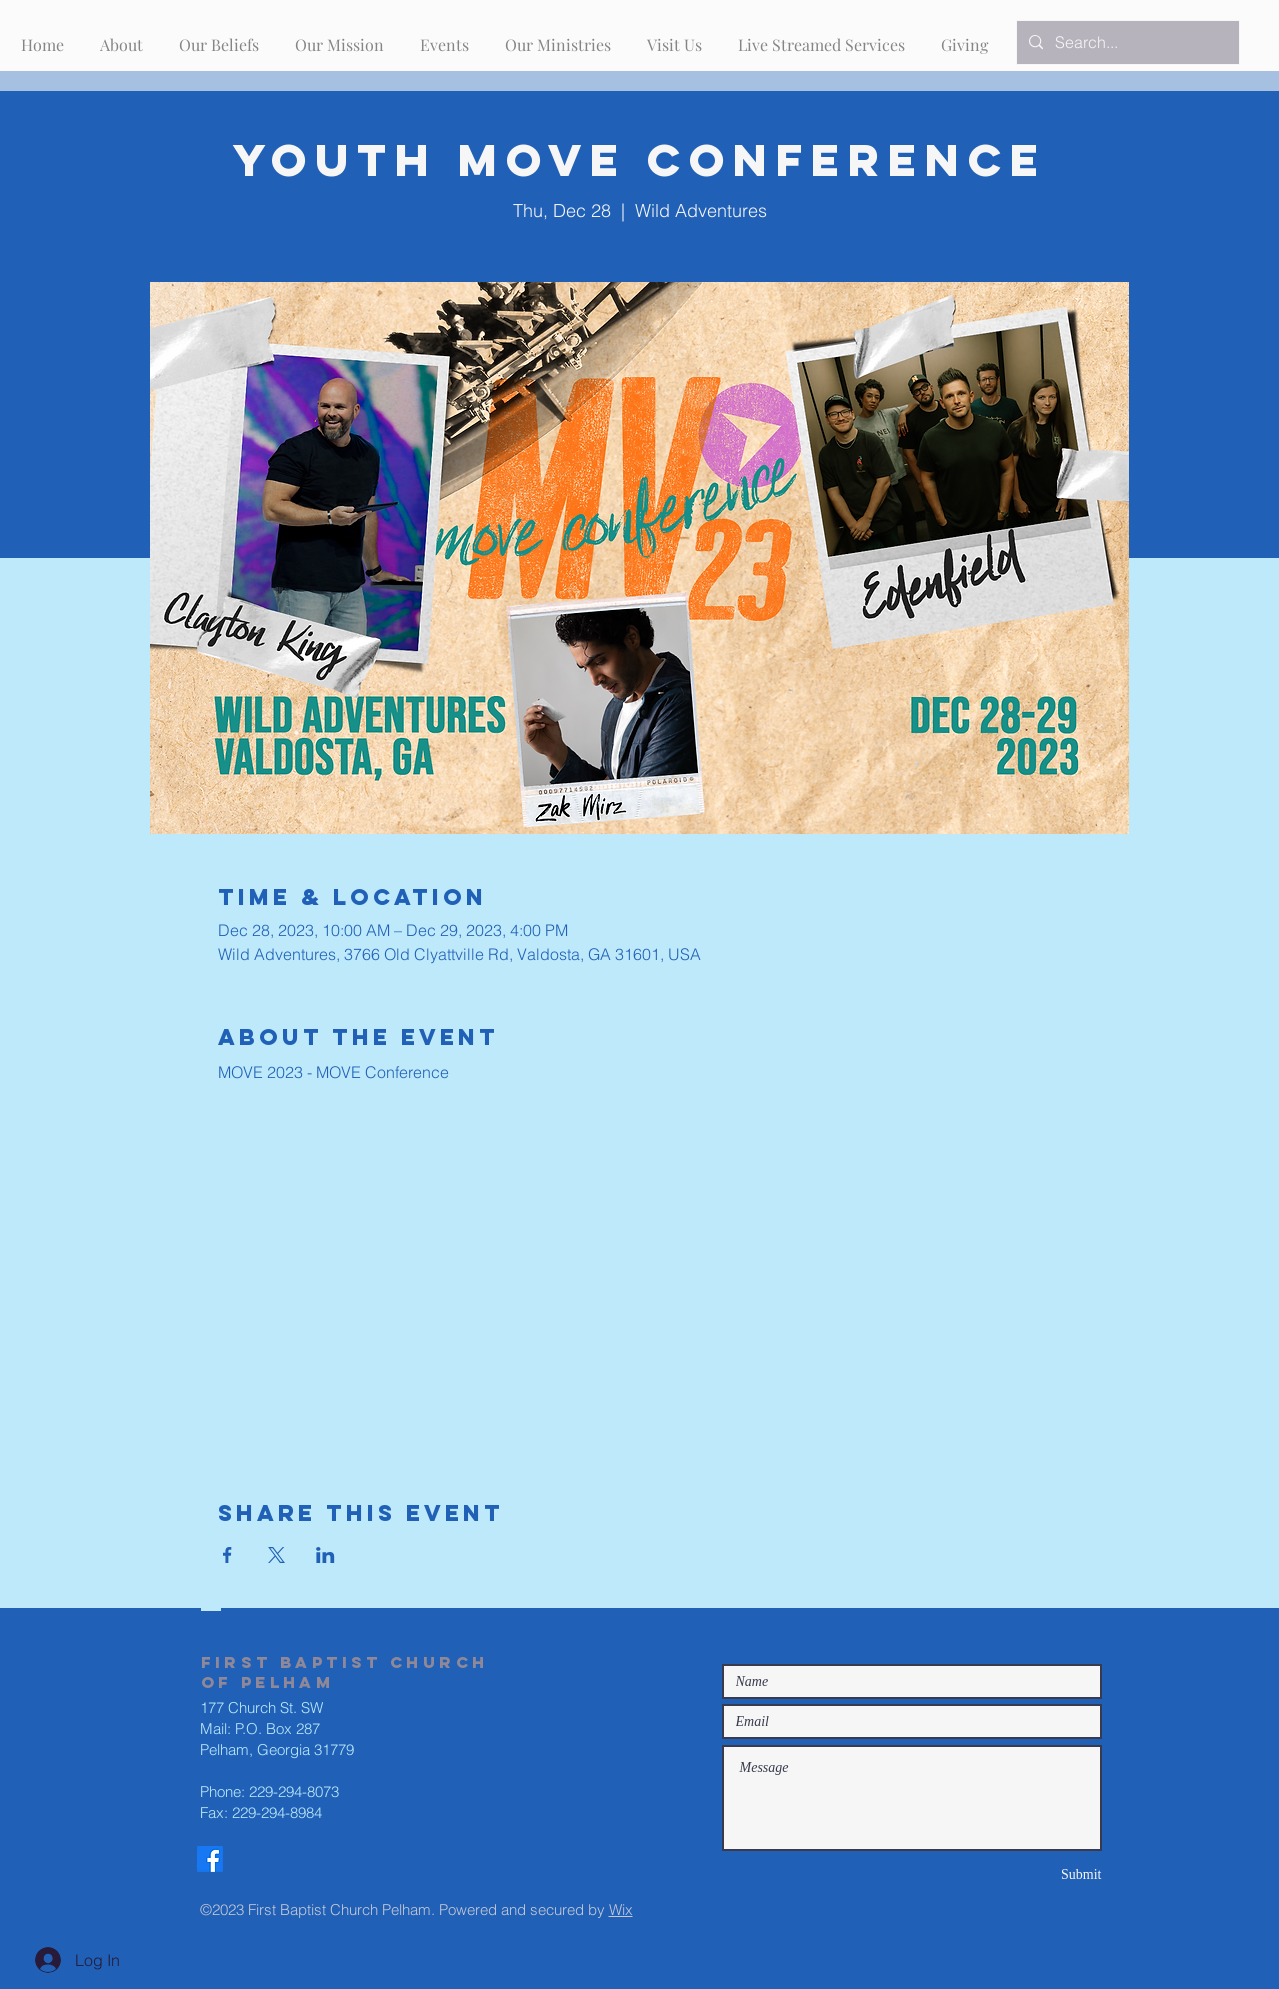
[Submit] (1031, 1874)
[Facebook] (210, 1859)
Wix (621, 1909)
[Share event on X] (276, 1555)
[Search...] (1126, 42)
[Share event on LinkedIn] (325, 1555)
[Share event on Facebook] (227, 1555)
